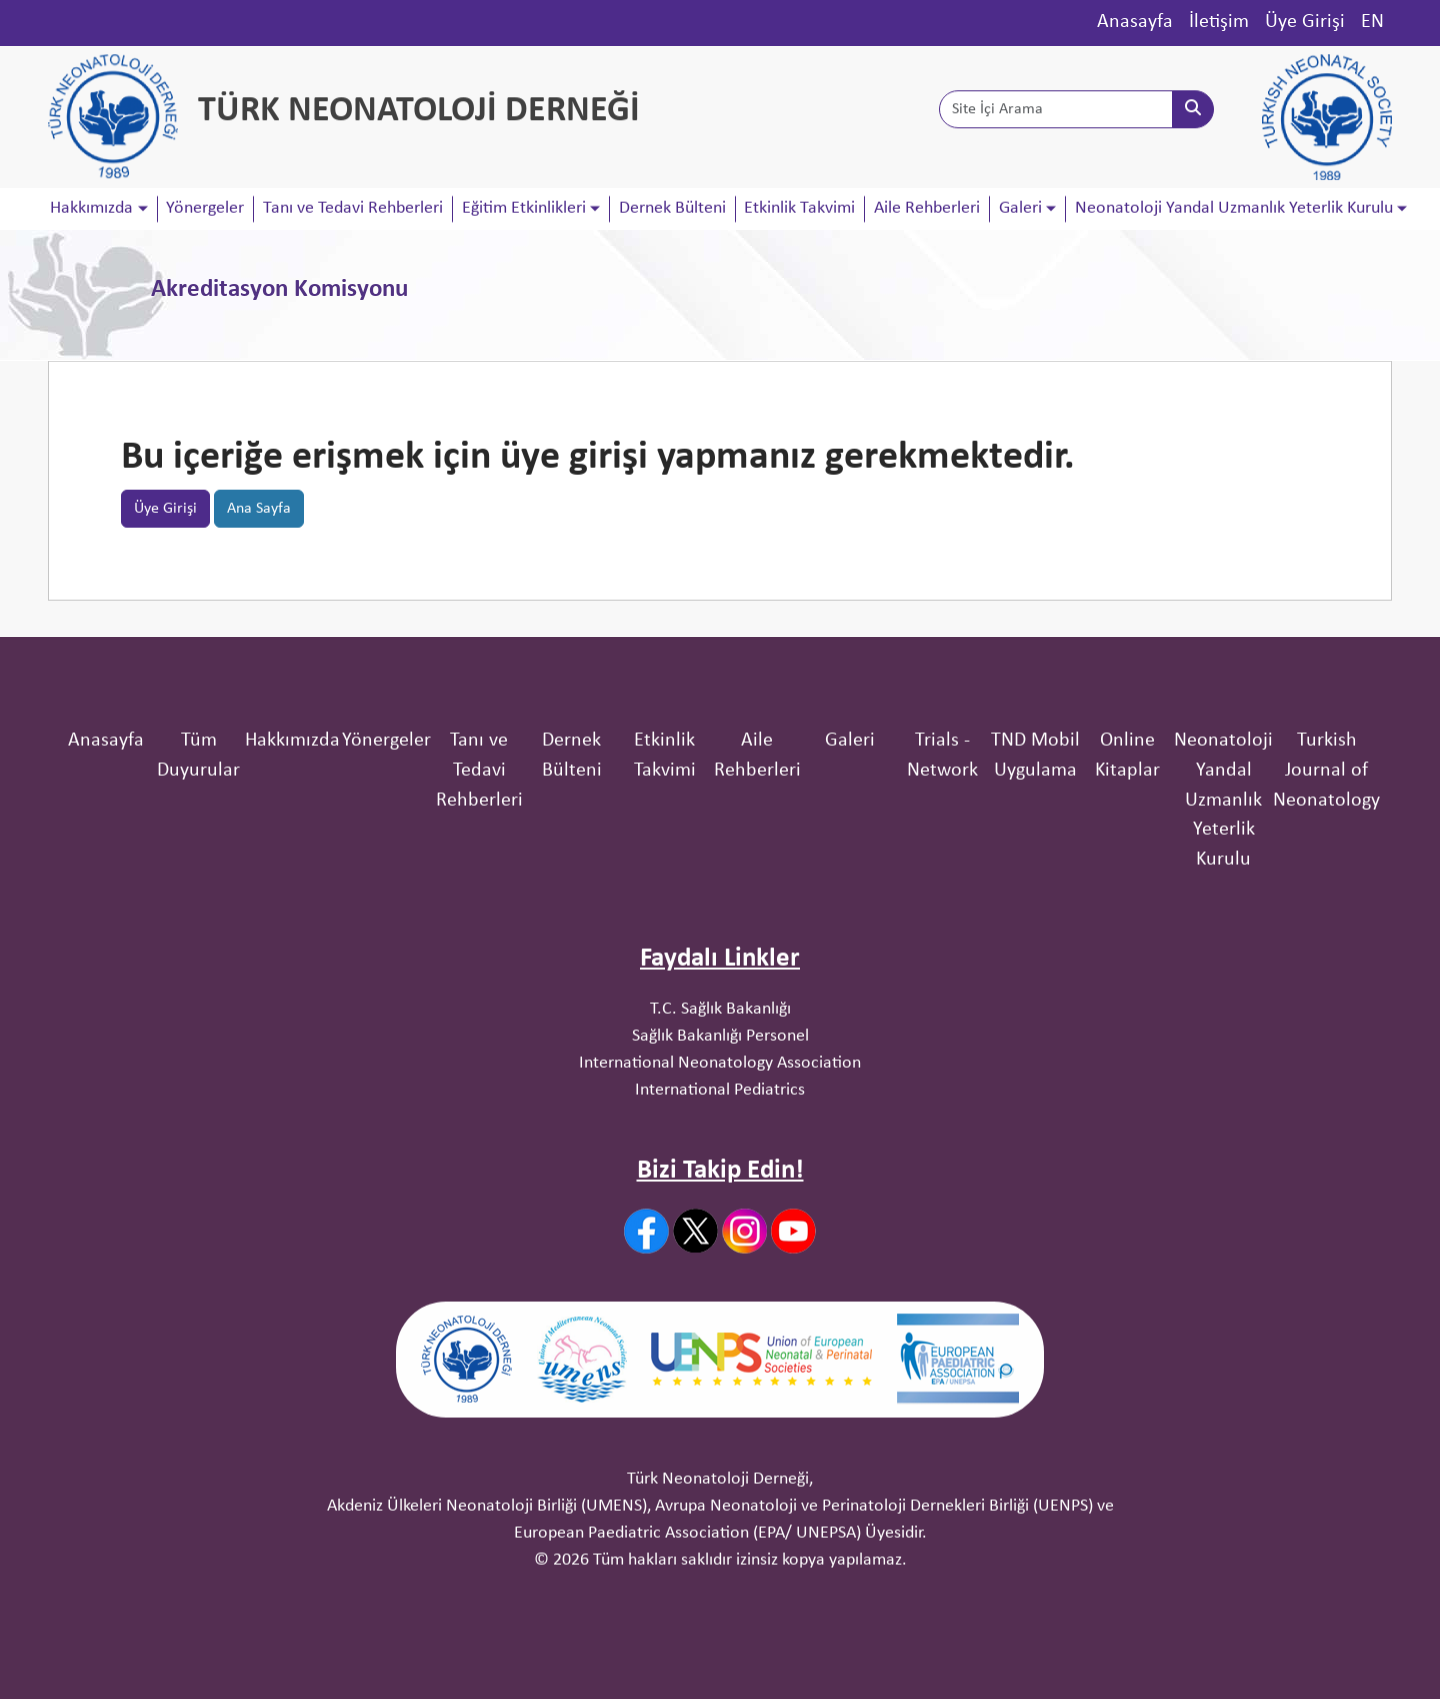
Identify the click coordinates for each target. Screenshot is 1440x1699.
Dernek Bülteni (672, 209)
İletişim (1219, 22)
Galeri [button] (1020, 209)
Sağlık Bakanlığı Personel (720, 1114)
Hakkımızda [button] (91, 209)
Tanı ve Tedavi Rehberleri (353, 209)
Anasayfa (1135, 22)
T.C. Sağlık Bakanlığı (720, 1087)
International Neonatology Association (720, 1141)
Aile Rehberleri (927, 209)
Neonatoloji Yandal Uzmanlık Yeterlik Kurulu (1223, 878)
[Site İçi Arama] (1056, 113)
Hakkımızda (292, 819)
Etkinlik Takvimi (799, 209)
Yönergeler (205, 209)
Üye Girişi (1305, 22)
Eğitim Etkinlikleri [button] (524, 209)
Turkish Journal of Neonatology (1326, 848)
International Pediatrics (720, 1168)
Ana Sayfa (259, 518)
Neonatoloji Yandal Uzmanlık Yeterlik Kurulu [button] (1234, 209)
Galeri (850, 819)
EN (1372, 22)
